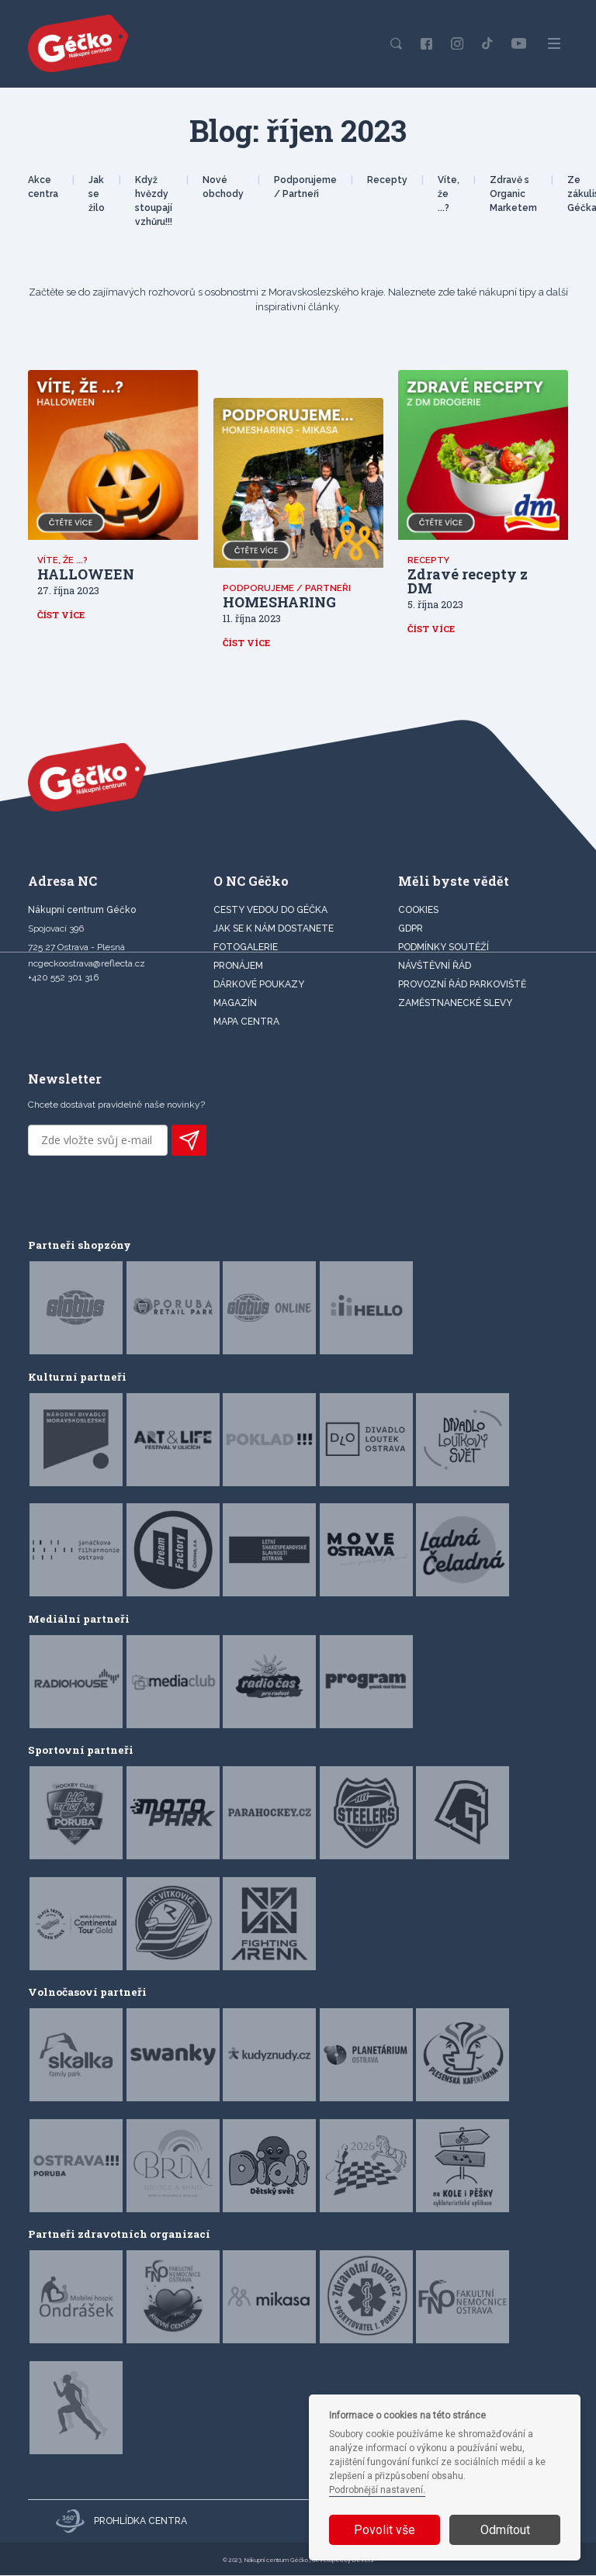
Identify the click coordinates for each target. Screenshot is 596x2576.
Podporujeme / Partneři (305, 187)
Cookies (418, 910)
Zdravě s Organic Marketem (513, 194)
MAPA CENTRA (246, 1022)
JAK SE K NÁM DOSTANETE (273, 929)
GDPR (410, 929)
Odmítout (505, 2529)
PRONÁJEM (238, 966)
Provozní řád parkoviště (462, 985)
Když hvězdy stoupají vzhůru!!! (153, 201)
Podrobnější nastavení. (377, 2489)
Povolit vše (384, 2529)
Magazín (235, 1003)
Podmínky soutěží (443, 947)
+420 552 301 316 (63, 978)
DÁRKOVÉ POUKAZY (258, 985)
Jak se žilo (96, 194)
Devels (363, 2560)
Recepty (387, 180)
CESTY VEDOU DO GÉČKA (270, 910)
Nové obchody (223, 187)
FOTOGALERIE (245, 947)
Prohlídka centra (121, 2522)
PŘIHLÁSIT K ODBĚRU (189, 1141)
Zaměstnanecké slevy (455, 1003)
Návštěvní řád (434, 966)
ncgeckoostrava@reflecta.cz (86, 964)
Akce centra (43, 187)
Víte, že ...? (448, 194)
